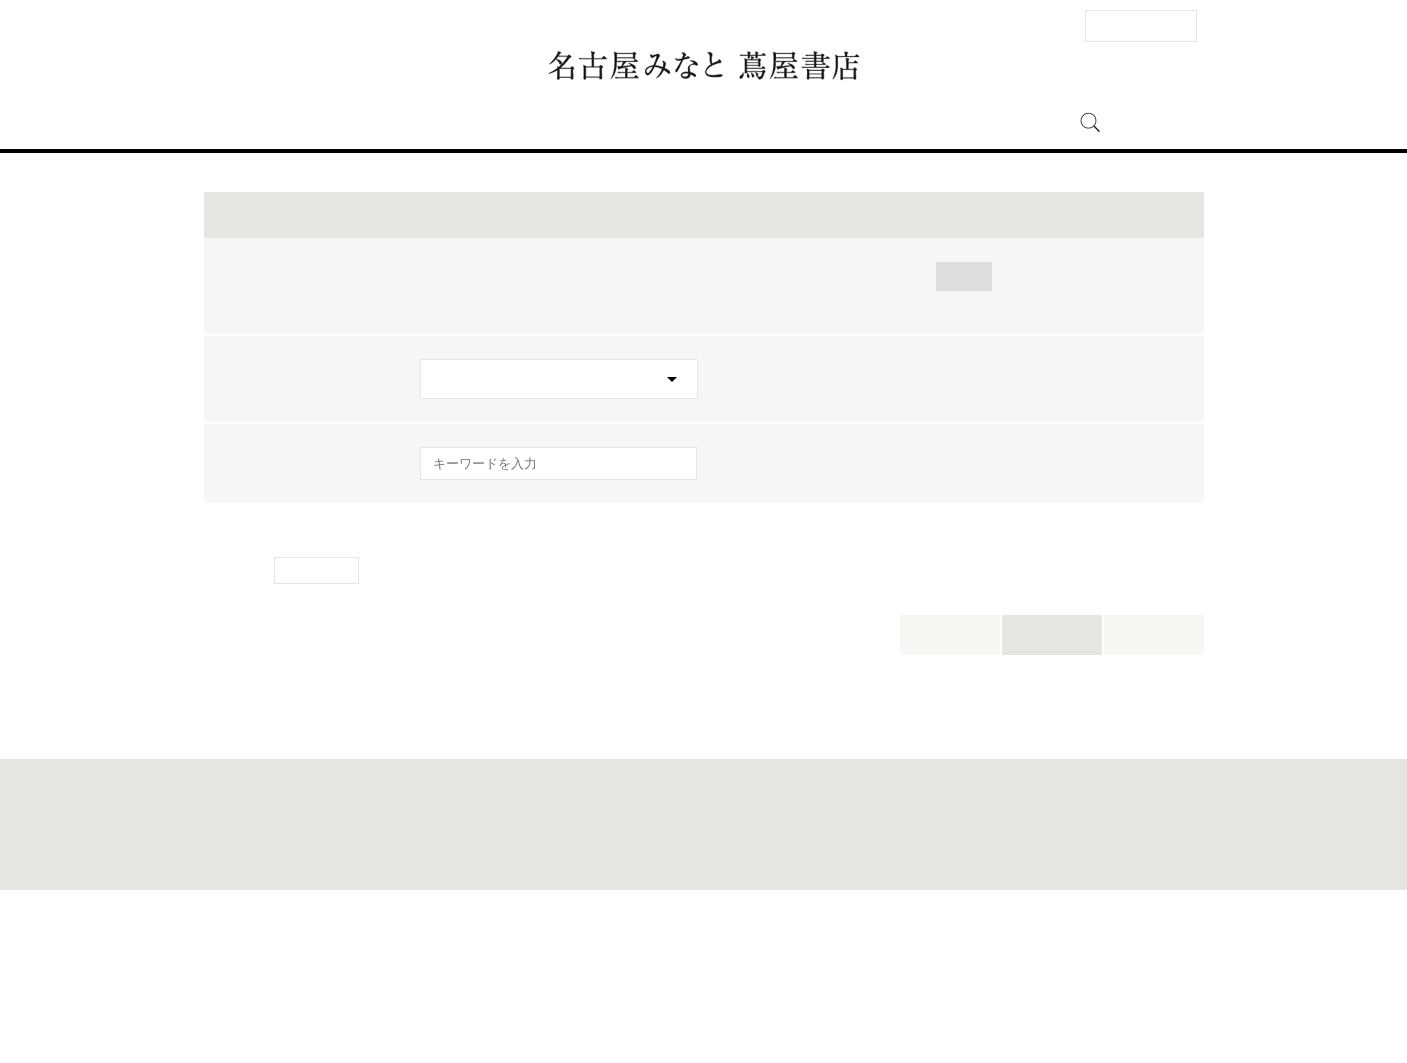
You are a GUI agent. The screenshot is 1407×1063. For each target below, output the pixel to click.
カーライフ (692, 429)
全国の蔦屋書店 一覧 (959, 1000)
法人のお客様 (1141, 25)
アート (964, 429)
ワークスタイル (476, 454)
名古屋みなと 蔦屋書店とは (829, 123)
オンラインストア (998, 123)
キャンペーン (673, 454)
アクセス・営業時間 (372, 123)
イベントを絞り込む (704, 367)
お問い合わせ (433, 1000)
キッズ (787, 429)
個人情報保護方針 (768, 1000)
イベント (603, 123)
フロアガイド (505, 123)
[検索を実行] (669, 622)
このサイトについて (671, 1000)
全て (441, 429)
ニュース (687, 123)
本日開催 (950, 787)
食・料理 (876, 429)
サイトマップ (583, 1000)
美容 (578, 454)
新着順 (1154, 787)
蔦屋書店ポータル (861, 1000)
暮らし (1046, 429)
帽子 (508, 429)
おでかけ (589, 429)
